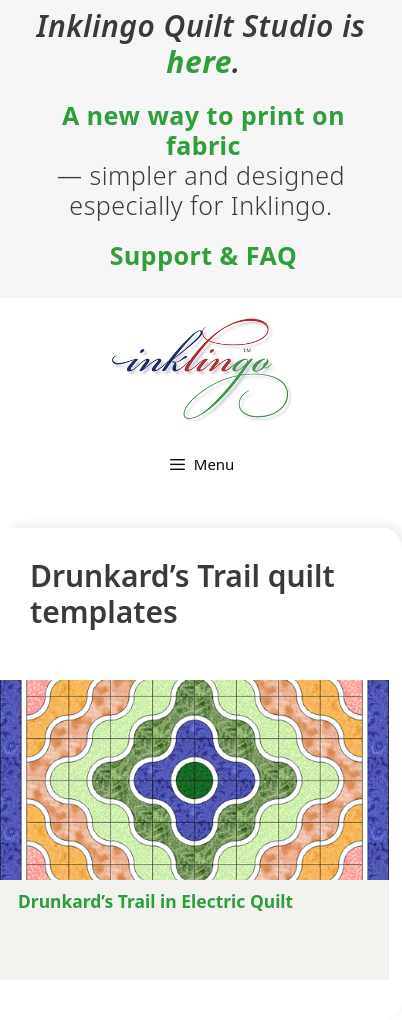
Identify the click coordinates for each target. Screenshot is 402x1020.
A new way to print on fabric (203, 130)
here (199, 62)
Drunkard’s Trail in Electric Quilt (155, 901)
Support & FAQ (203, 255)
